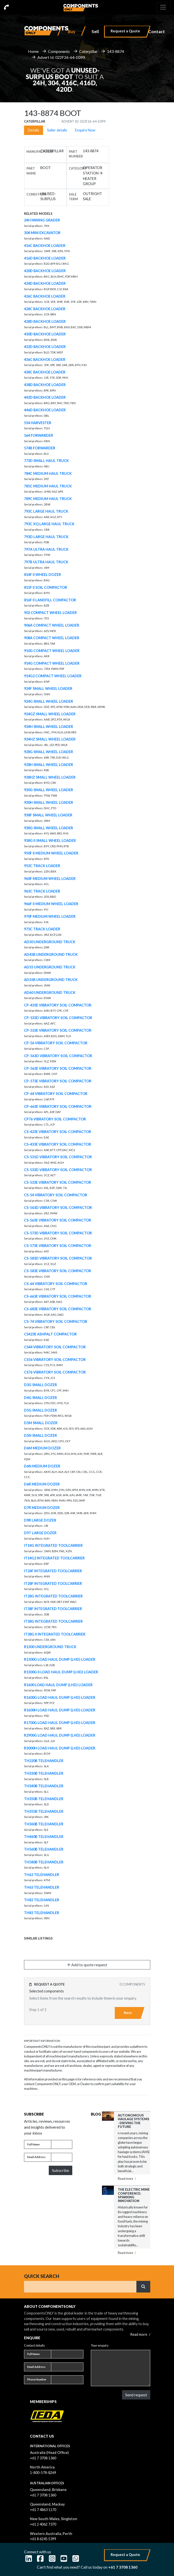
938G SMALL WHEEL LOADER (48, 828)
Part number (76, 154)
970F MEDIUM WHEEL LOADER (49, 916)
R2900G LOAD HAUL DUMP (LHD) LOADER (59, 1735)
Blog (96, 2114)
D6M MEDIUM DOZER (42, 1448)
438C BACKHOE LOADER (44, 372)
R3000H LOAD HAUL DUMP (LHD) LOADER (59, 1748)
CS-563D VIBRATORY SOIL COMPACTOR (58, 1207)
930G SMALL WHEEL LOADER (48, 790)
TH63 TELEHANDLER (41, 1887)
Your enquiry (100, 2345)
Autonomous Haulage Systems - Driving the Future (133, 2121)
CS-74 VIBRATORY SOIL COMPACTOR (55, 1321)
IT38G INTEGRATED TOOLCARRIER (53, 1621)
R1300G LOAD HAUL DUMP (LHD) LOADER (59, 1659)
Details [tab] (33, 130)
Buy (71, 31)
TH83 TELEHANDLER (41, 1913)
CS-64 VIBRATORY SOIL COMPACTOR (55, 1284)
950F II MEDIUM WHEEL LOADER (51, 853)
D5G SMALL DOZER (40, 1410)
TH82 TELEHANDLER (41, 1900)
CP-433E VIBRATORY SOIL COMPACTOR (57, 1005)
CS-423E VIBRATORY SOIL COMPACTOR (57, 1132)
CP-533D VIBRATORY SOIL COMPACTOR (58, 1018)
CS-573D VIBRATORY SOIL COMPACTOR (58, 1233)
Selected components (46, 1991)
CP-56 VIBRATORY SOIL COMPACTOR (55, 1043)
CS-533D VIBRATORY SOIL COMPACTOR (58, 1170)
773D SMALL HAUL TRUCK (46, 460)
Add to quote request (87, 1964)
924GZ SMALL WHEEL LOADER (49, 714)
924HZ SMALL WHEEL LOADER (49, 739)
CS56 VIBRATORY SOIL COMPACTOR (55, 1359)
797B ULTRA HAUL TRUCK (46, 562)
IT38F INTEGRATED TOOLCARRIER (53, 1609)
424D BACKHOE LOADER (45, 283)
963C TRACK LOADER (42, 891)
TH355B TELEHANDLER (43, 1811)
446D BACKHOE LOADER (45, 410)
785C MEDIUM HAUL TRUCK (48, 486)
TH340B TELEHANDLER (43, 1786)
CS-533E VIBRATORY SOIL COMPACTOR (57, 1182)
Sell (95, 31)
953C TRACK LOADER (42, 866)
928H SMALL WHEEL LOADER (48, 765)
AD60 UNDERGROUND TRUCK (49, 992)
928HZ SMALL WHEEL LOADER (49, 777)
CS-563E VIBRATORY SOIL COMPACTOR (57, 1220)
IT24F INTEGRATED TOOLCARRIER (53, 1571)
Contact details (34, 2345)
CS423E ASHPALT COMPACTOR (50, 1334)
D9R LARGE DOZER (40, 1520)
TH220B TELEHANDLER (43, 1761)
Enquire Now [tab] (85, 130)
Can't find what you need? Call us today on (87, 2567)
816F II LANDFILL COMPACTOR (50, 600)
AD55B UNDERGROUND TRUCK (51, 980)
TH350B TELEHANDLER (43, 1799)
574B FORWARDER (39, 448)
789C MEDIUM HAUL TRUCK (48, 499)
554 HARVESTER (37, 423)
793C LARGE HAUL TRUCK (46, 511)
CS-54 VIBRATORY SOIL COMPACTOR (55, 1195)
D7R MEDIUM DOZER (42, 1508)
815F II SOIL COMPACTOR (45, 587)
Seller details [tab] (57, 130)
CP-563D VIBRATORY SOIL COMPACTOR (58, 1056)
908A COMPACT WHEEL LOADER (51, 638)
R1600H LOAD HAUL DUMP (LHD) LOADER (59, 1710)
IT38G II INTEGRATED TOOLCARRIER (54, 1634)
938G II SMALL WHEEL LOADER (50, 840)
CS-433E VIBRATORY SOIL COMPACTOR (57, 1144)
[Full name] (61, 2144)
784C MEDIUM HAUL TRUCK (48, 473)
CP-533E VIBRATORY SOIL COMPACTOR (57, 1030)
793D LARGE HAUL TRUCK (46, 537)
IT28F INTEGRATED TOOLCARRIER (53, 1583)
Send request (136, 2394)
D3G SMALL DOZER (40, 1385)
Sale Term (73, 196)
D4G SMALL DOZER (40, 1398)
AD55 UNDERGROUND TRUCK (49, 967)
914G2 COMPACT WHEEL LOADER (52, 676)
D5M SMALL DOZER (40, 1423)
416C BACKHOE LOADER (44, 245)
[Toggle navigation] (163, 7)
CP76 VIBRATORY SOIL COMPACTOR (55, 1119)
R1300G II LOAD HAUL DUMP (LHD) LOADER (61, 1672)
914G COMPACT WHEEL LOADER (51, 663)
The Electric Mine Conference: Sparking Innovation (134, 2195)
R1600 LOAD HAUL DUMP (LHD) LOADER (58, 1685)
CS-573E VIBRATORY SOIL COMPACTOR (57, 1246)
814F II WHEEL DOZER (42, 574)
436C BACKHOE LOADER (44, 359)
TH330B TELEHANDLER (43, 1773)
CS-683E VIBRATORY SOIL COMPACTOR (57, 1309)
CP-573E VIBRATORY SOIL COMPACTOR (57, 1081)
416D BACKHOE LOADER (45, 258)
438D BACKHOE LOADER (45, 385)
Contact (156, 31)
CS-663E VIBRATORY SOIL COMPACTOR (57, 1296)
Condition (36, 194)
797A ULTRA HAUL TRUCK (46, 549)
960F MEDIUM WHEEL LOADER (49, 878)
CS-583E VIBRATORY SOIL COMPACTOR (57, 1271)
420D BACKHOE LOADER (45, 271)
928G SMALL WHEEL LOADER (48, 752)
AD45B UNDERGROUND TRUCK (51, 954)
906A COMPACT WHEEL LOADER (51, 625)
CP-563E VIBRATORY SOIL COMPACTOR (57, 1068)
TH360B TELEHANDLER (43, 1824)
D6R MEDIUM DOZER (42, 1484)
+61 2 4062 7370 (43, 2524)
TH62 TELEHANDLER (41, 1875)
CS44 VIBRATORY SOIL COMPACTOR (55, 1347)
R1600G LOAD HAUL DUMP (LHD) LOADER (59, 1697)
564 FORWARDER (38, 435)
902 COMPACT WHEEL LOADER (50, 613)
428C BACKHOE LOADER (44, 309)
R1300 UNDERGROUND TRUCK (50, 1647)
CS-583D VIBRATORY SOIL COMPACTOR (58, 1258)
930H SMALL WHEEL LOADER (48, 802)
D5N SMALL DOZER (40, 1435)
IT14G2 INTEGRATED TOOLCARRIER (54, 1558)
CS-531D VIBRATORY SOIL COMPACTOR (58, 1157)
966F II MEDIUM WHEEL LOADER (51, 904)
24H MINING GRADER (42, 220)
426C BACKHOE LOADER (44, 296)
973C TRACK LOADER (42, 929)
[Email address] (61, 2157)
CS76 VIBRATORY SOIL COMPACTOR (55, 1372)
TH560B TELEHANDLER (43, 1849)
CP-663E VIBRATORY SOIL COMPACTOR (57, 1106)
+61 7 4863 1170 (43, 2510)
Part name (31, 170)
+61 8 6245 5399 (43, 2539)
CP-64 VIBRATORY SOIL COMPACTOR (55, 1094)
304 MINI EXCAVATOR (42, 233)
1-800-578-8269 (43, 2472)
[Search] (80, 2286)
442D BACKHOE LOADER (45, 397)
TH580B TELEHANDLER (43, 1862)
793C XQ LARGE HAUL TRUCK (49, 524)
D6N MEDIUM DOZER (42, 1466)
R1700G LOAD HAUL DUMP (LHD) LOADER (59, 1723)
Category (77, 168)
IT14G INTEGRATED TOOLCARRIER (53, 1545)
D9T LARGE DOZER (40, 1533)
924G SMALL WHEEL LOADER (48, 701)
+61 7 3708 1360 (43, 2458)
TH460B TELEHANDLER (43, 1836)
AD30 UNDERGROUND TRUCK (49, 942)
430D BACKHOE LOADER (45, 334)
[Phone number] (67, 2379)
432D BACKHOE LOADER (45, 347)
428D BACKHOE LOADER (45, 321)
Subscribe (60, 2170)
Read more (127, 2179)
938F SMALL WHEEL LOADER (48, 815)
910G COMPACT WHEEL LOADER (51, 651)
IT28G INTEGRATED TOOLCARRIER (53, 1596)
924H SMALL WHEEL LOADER (48, 726)
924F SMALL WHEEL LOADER (48, 688)
